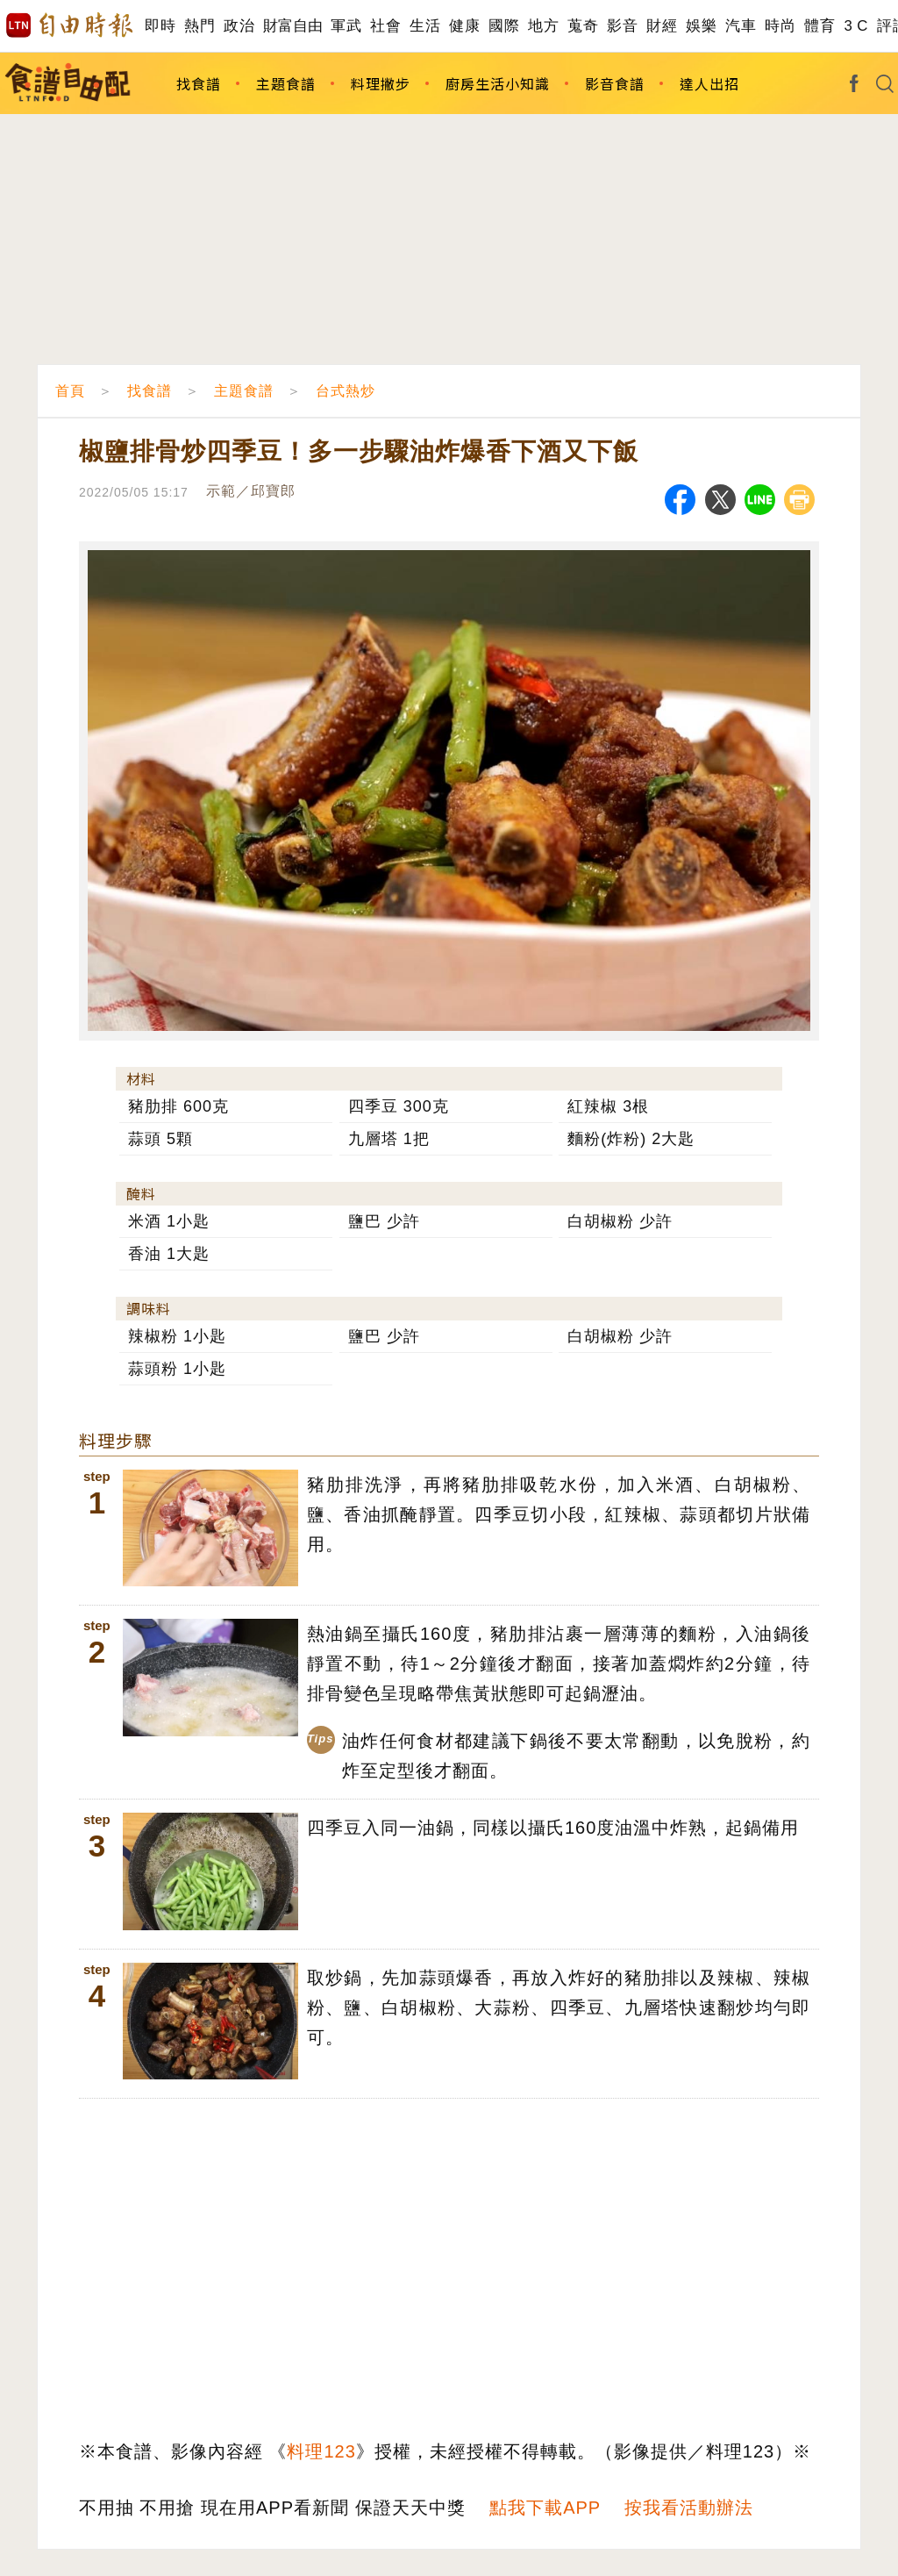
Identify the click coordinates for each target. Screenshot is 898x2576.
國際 (503, 26)
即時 (160, 26)
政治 (239, 26)
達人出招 (709, 83)
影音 (622, 26)
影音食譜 (615, 83)
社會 (385, 26)
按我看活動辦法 (688, 2507)
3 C (856, 26)
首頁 (70, 390)
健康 (464, 26)
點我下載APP (545, 2507)
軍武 (346, 26)
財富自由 (292, 26)
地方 (543, 26)
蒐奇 (582, 26)
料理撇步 (380, 83)
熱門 (199, 26)
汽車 (740, 26)
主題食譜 (286, 83)
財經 (661, 26)
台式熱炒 (345, 390)
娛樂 (701, 26)
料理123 (321, 2451)
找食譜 (198, 83)
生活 (425, 26)
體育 (819, 26)
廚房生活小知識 (497, 83)
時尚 (780, 26)
